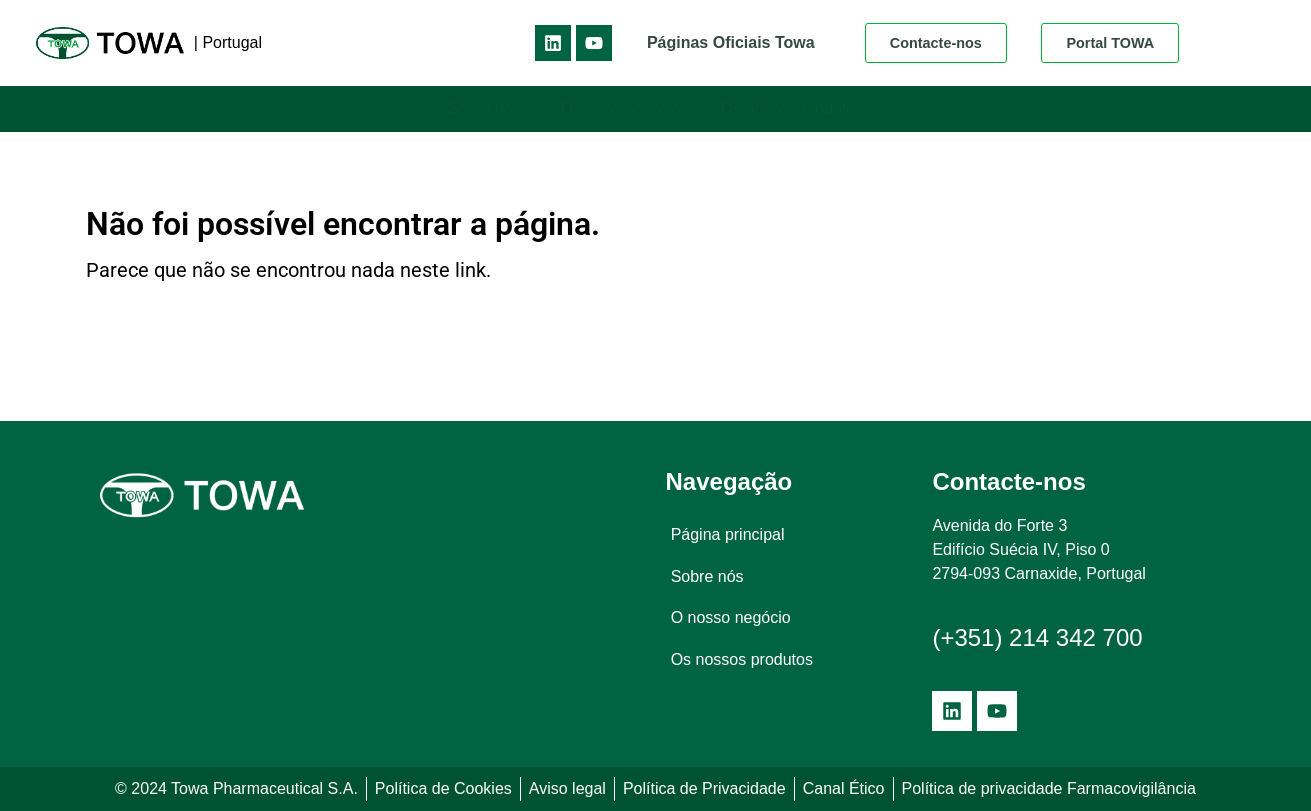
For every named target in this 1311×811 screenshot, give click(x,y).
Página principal (730, 536)
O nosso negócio (621, 108)
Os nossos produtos (792, 108)
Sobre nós (484, 108)
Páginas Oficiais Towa (731, 42)
